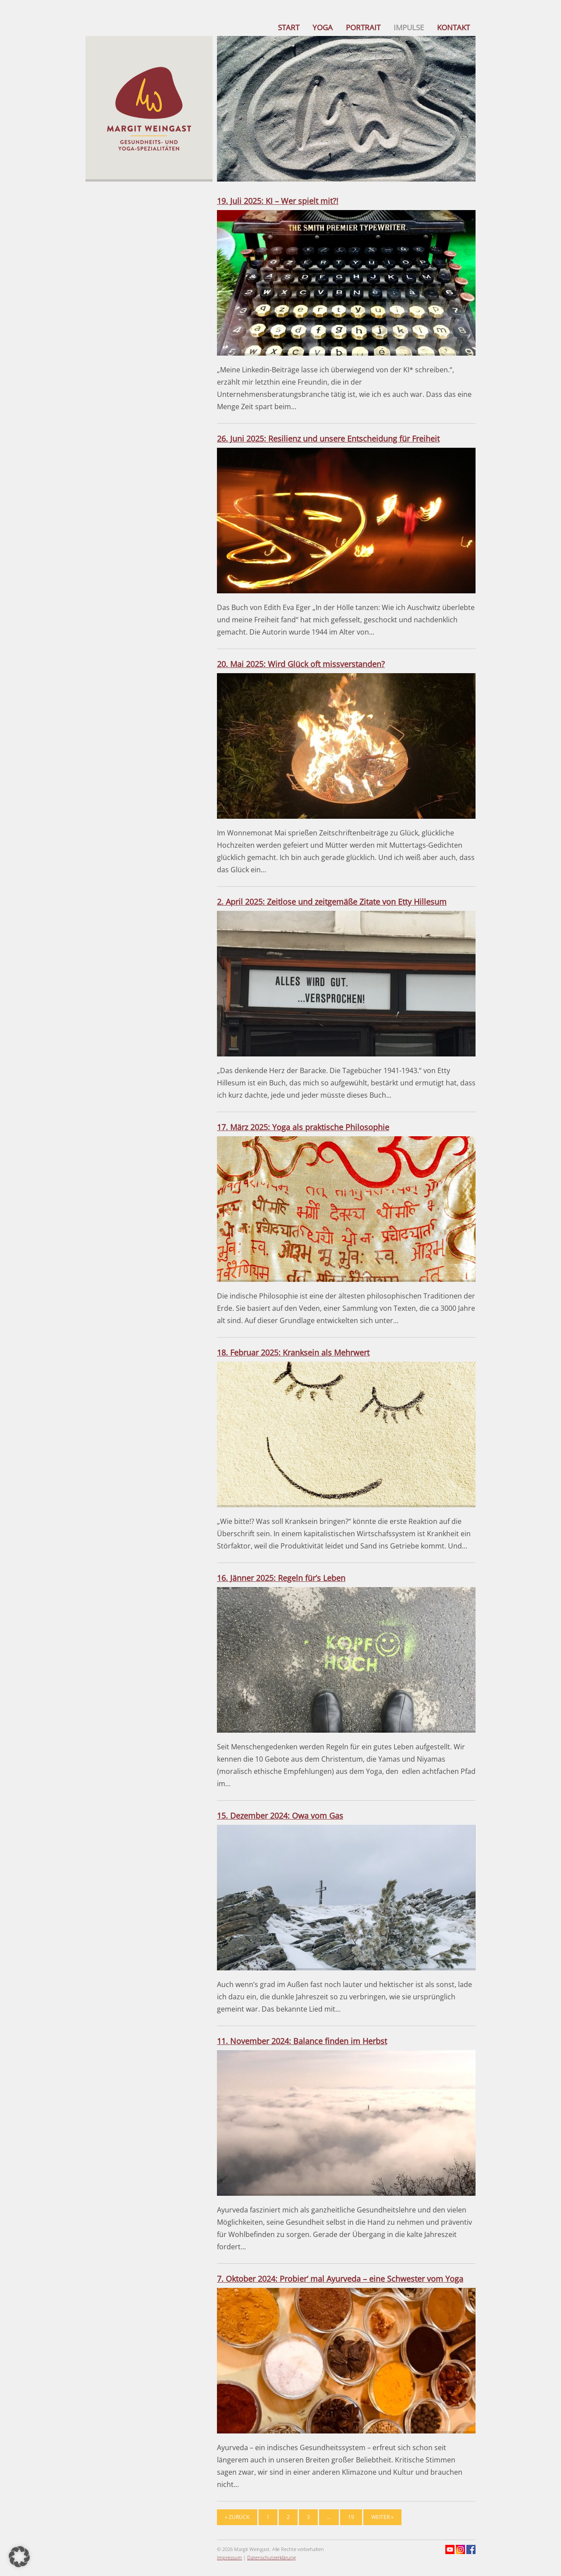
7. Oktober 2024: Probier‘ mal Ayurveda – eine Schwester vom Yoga (340, 2278)
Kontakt (453, 27)
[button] (19, 2556)
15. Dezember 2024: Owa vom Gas (280, 1815)
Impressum (229, 2557)
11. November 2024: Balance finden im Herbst (302, 2041)
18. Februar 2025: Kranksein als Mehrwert (293, 1352)
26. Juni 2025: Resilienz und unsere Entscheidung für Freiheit (328, 438)
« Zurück (237, 2517)
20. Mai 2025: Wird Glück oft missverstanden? (301, 664)
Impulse (409, 27)
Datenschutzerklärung (271, 2557)
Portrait (363, 27)
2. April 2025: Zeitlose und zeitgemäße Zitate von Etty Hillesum (332, 901)
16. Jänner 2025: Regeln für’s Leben (281, 1578)
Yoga (322, 27)
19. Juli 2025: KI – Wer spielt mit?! (277, 201)
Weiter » (382, 2517)
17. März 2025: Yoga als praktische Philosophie (303, 1127)
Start (288, 27)
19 (351, 2517)
